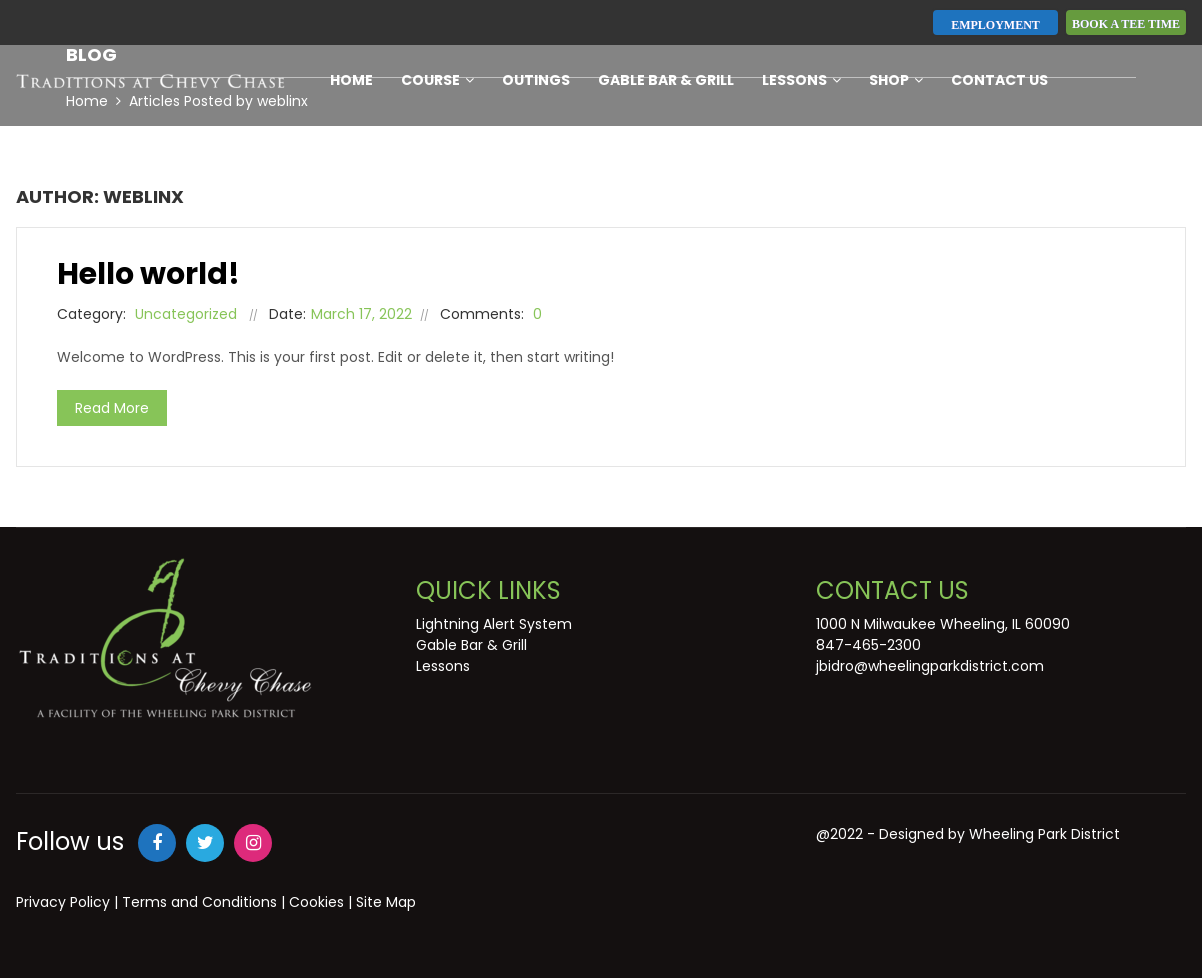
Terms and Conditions (199, 902)
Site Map (386, 902)
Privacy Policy (63, 902)
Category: (91, 314)
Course (437, 80)
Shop (896, 80)
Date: (287, 314)
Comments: (482, 314)
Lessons (801, 80)
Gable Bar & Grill (666, 80)
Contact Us (999, 80)
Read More (112, 408)
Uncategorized (186, 314)
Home (351, 80)
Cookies (316, 902)
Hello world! (148, 274)
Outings (536, 80)
